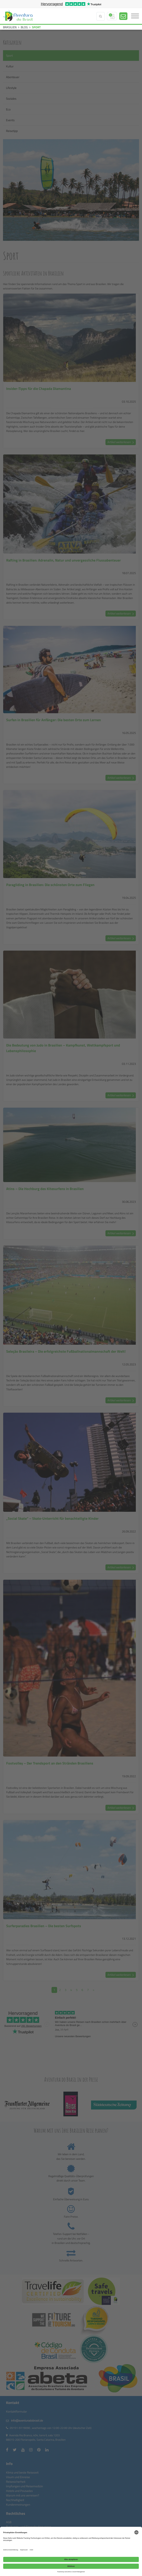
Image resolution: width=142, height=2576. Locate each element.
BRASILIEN (10, 27)
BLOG (24, 27)
